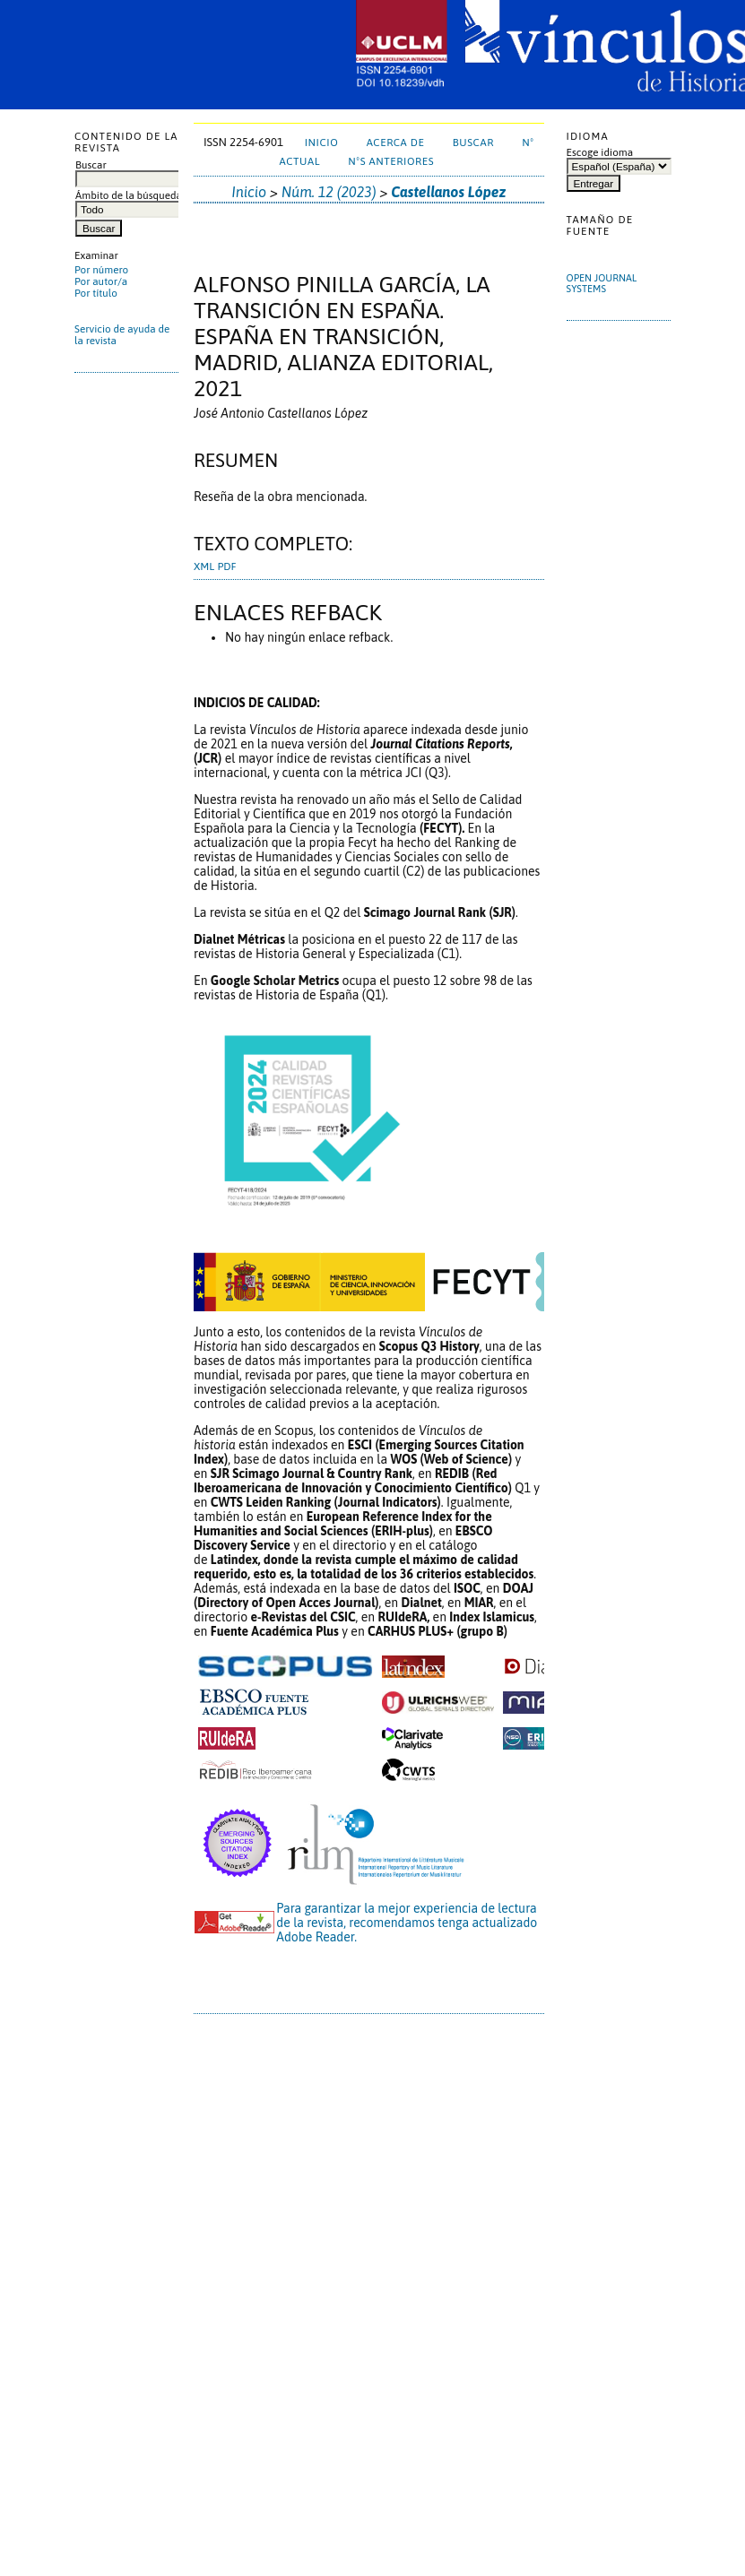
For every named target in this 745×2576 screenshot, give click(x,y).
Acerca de (396, 142)
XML (204, 566)
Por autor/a (100, 281)
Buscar (473, 142)
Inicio (322, 142)
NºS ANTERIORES (391, 161)
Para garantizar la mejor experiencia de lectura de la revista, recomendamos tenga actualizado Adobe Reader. (406, 1922)
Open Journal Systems (602, 283)
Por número (101, 269)
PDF (226, 566)
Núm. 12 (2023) (329, 192)
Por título (95, 292)
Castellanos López (448, 192)
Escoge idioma (600, 152)
